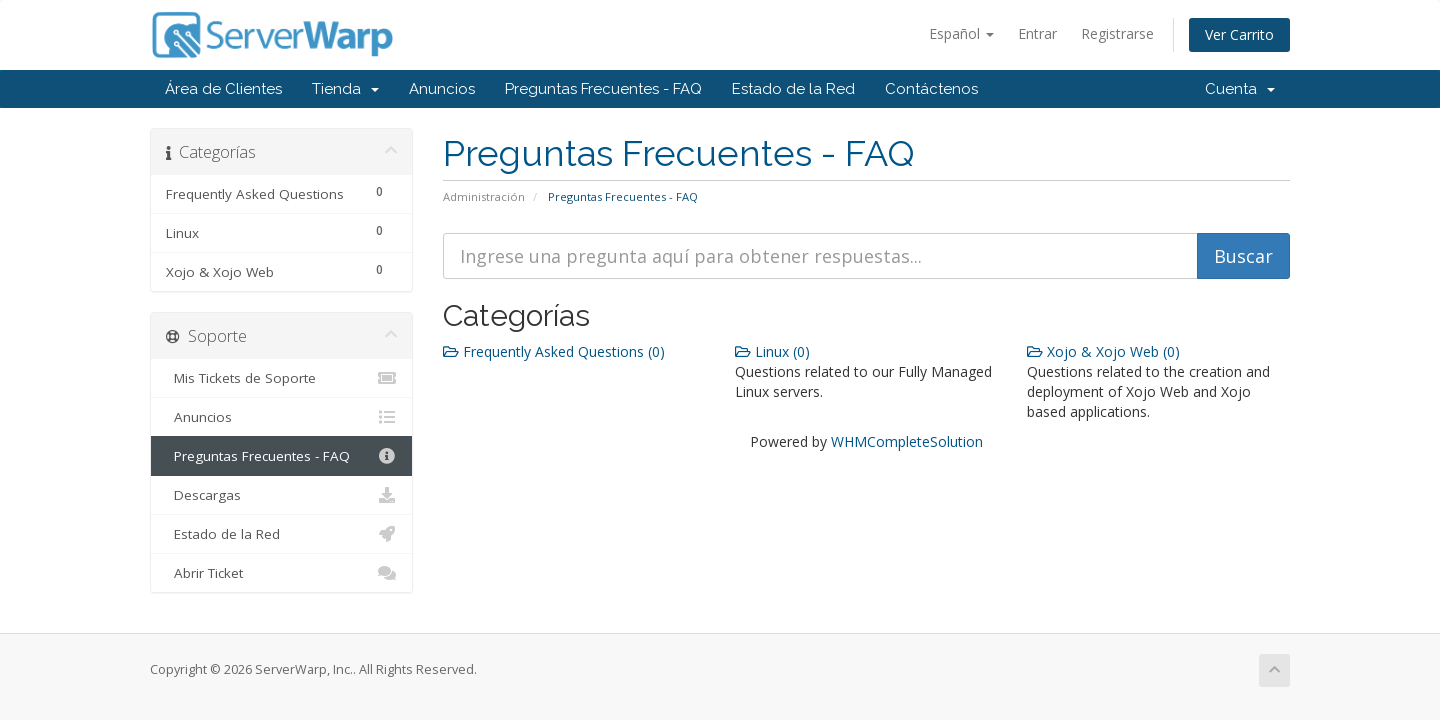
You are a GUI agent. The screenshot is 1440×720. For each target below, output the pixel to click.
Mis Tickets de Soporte (281, 378)
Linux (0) (772, 351)
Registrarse (1117, 33)
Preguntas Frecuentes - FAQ (603, 89)
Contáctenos (931, 89)
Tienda (345, 89)
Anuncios (442, 89)
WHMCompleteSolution (907, 441)
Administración (484, 196)
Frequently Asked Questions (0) (554, 351)
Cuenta (1240, 89)
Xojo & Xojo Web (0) (1103, 351)
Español (961, 33)
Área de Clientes (223, 89)
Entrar (1037, 33)
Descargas (281, 495)
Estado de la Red (793, 89)
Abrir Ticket (281, 573)
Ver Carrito (1239, 34)
